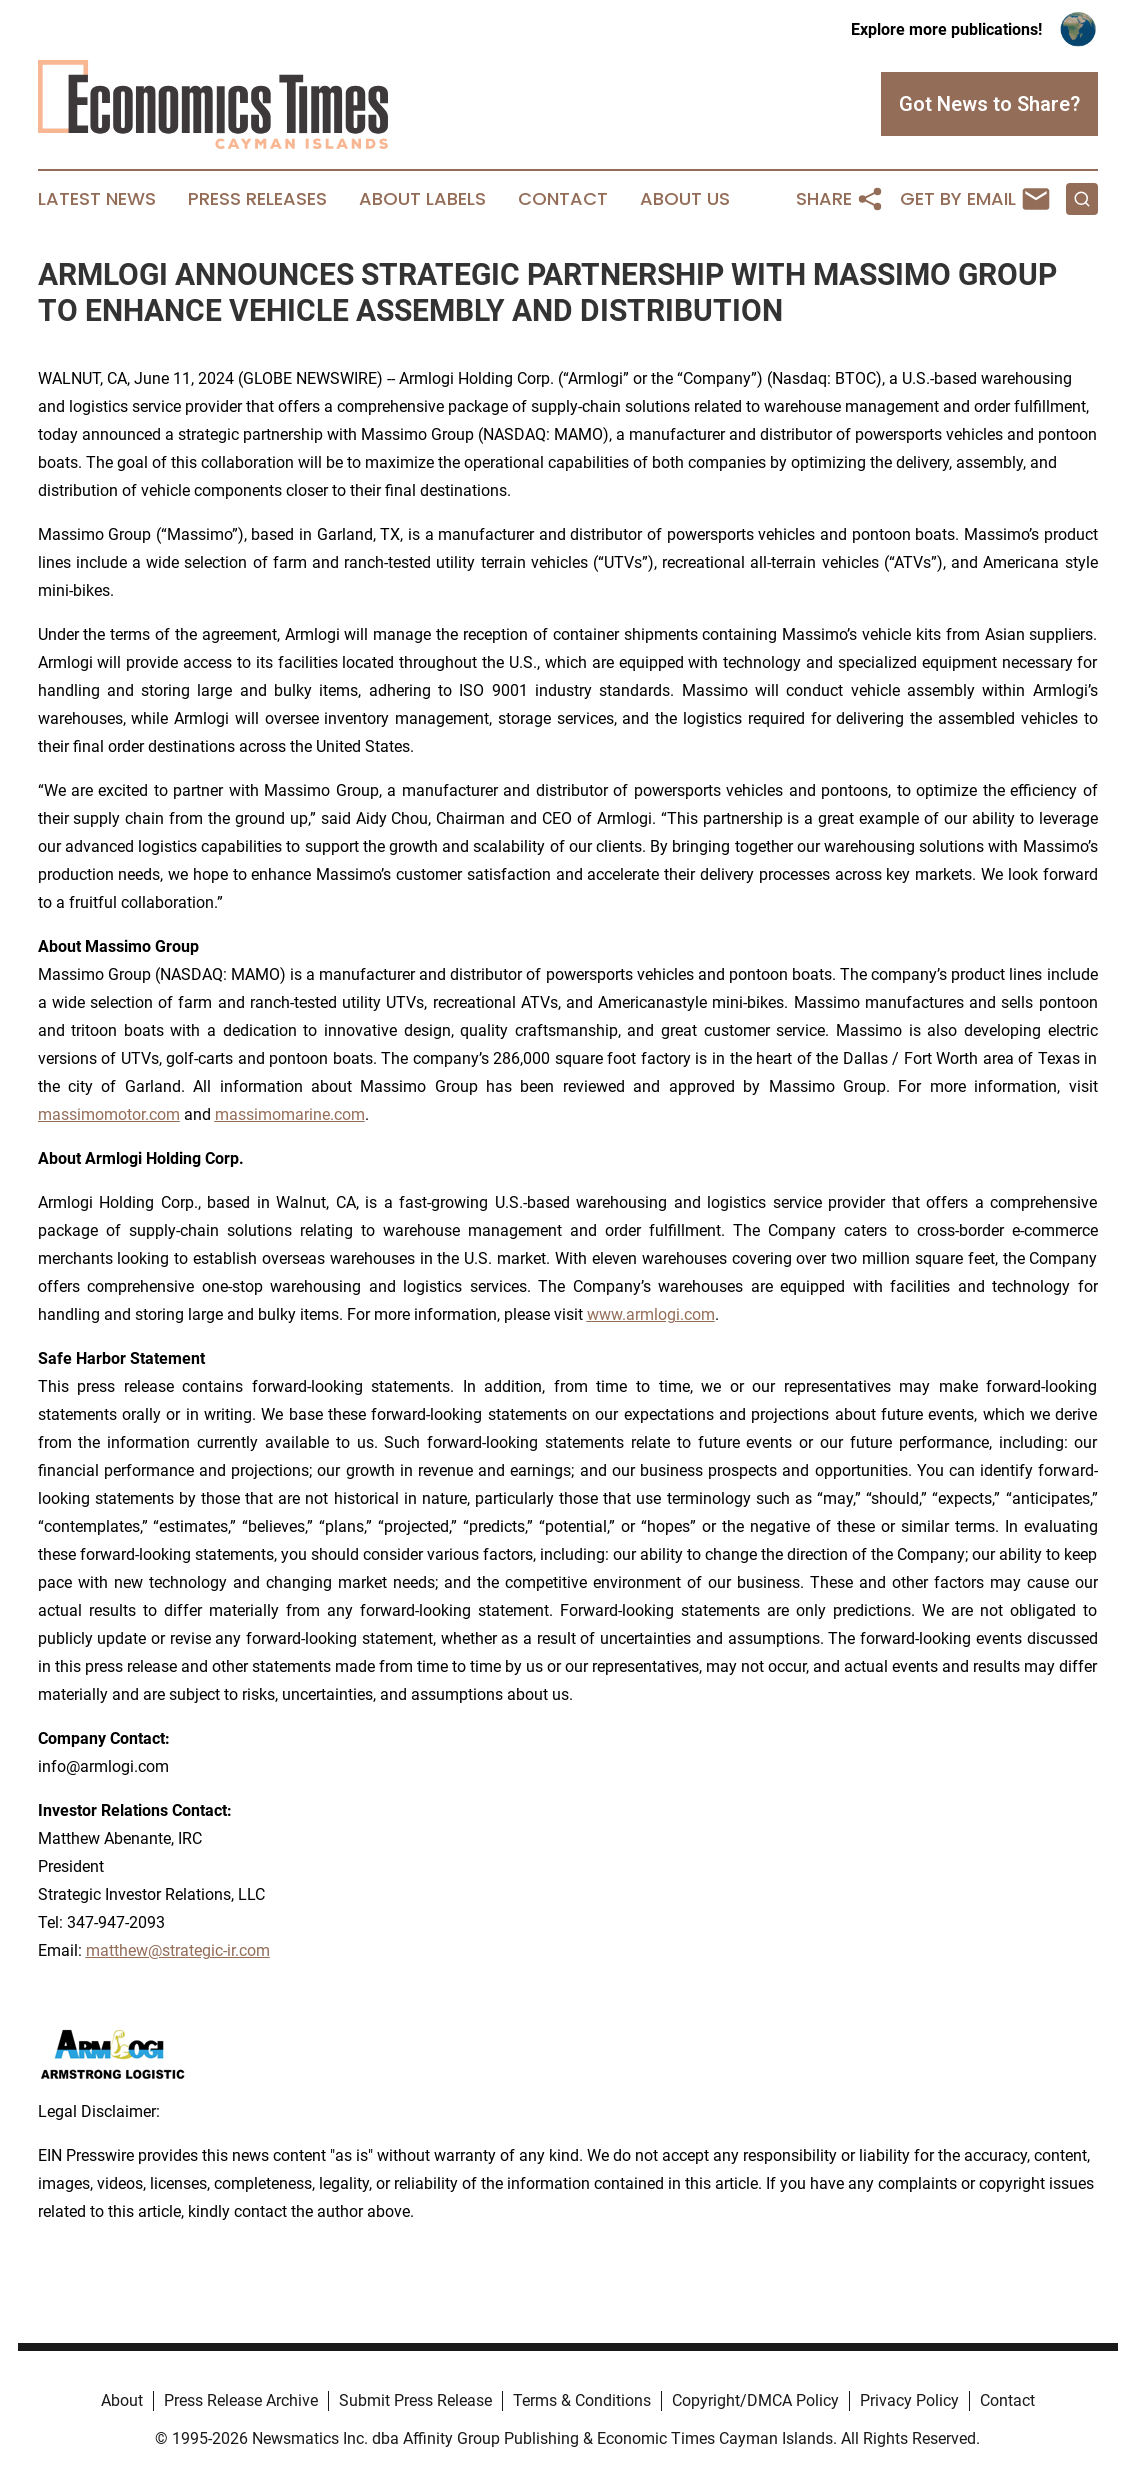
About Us (685, 199)
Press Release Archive (241, 2400)
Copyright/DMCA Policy (755, 2400)
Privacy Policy (909, 2400)
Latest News (97, 199)
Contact (563, 199)
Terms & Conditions (582, 2400)
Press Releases (257, 199)
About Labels (422, 199)
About (122, 2400)
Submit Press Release (415, 2400)
